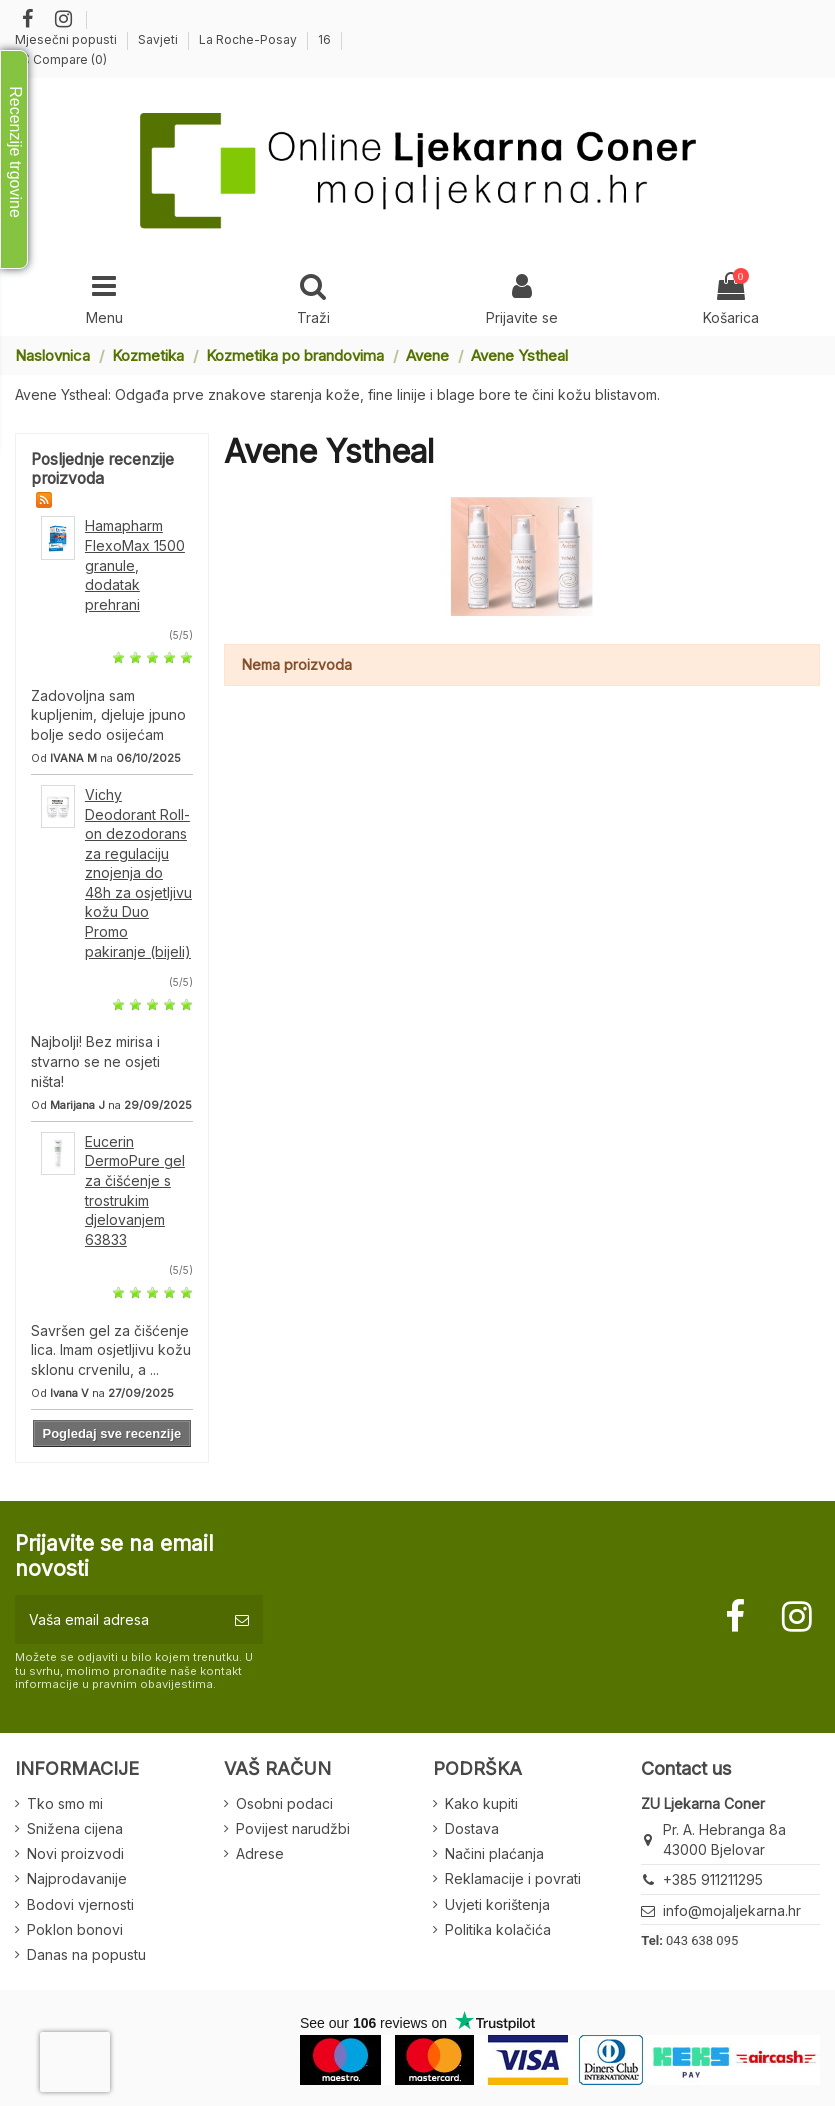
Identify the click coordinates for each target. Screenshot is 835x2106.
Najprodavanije (77, 1878)
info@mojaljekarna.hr (732, 1910)
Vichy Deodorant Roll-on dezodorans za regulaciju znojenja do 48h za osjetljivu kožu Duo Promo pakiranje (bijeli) (138, 873)
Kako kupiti (481, 1803)
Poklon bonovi (75, 1929)
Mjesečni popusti (67, 39)
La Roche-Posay (249, 39)
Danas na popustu (86, 1954)
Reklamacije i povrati (513, 1878)
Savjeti (159, 39)
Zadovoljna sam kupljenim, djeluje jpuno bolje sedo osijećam (108, 715)
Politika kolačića (498, 1929)
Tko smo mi (65, 1803)
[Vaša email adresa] (118, 1619)
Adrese (260, 1853)
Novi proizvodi (75, 1853)
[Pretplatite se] (242, 1619)
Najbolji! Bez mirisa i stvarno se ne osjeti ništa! (95, 1061)
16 (324, 39)
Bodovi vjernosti (80, 1904)
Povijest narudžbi (293, 1828)
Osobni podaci (284, 1803)
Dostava (472, 1828)
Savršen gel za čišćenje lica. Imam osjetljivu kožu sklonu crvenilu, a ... (111, 1350)
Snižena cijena (75, 1828)
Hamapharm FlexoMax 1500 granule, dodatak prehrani (135, 564)
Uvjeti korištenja (497, 1904)
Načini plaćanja (494, 1853)
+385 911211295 (713, 1879)
